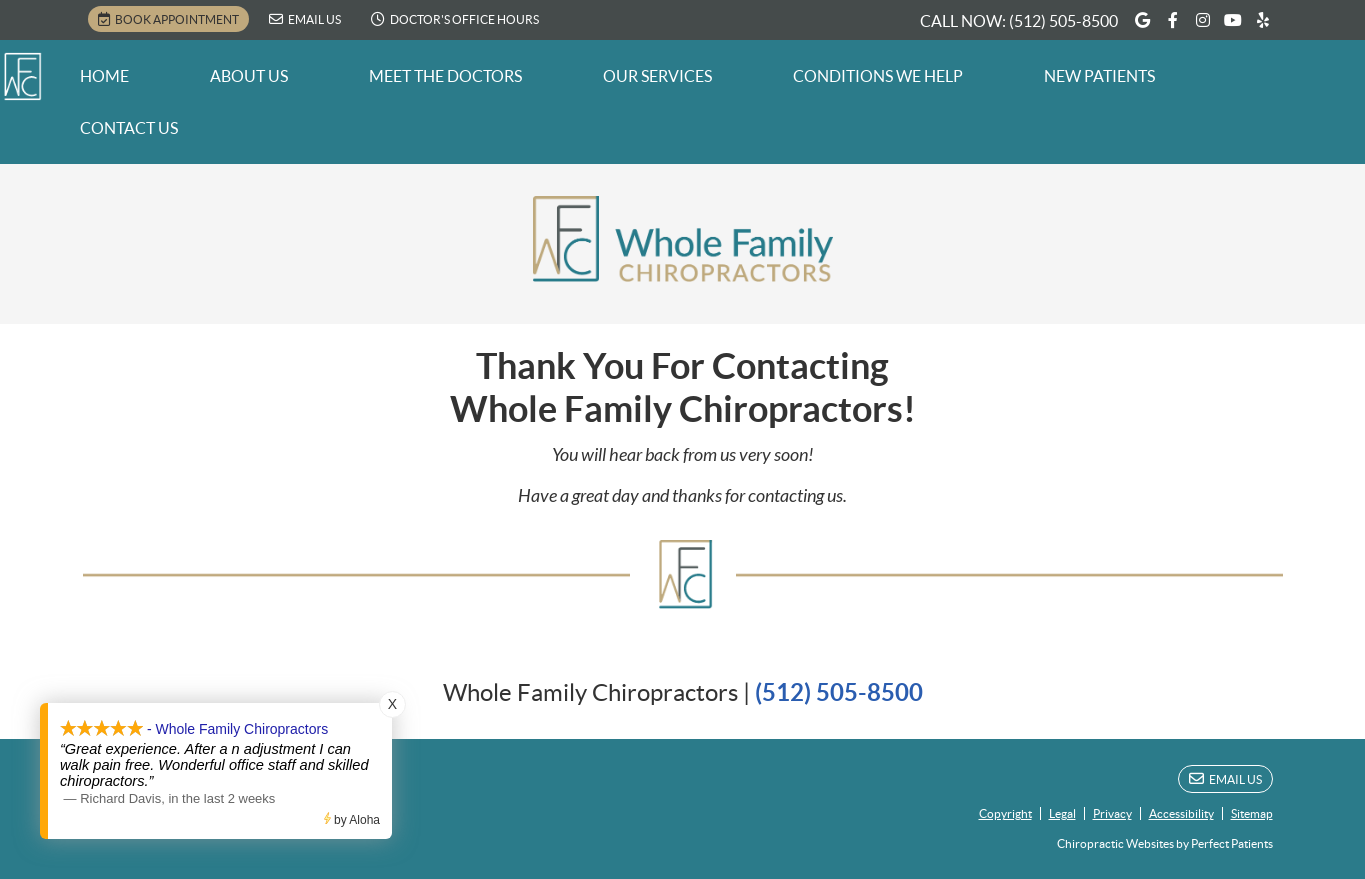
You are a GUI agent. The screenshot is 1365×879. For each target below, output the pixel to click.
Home (104, 76)
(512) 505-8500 (1063, 21)
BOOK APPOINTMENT (168, 19)
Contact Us (129, 128)
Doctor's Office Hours (455, 19)
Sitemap (1252, 813)
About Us (249, 76)
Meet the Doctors (445, 76)
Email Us (305, 19)
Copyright (1005, 813)
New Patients (1099, 76)
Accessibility (1181, 813)
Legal (1062, 813)
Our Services (657, 76)
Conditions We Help (878, 76)
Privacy (1112, 813)
